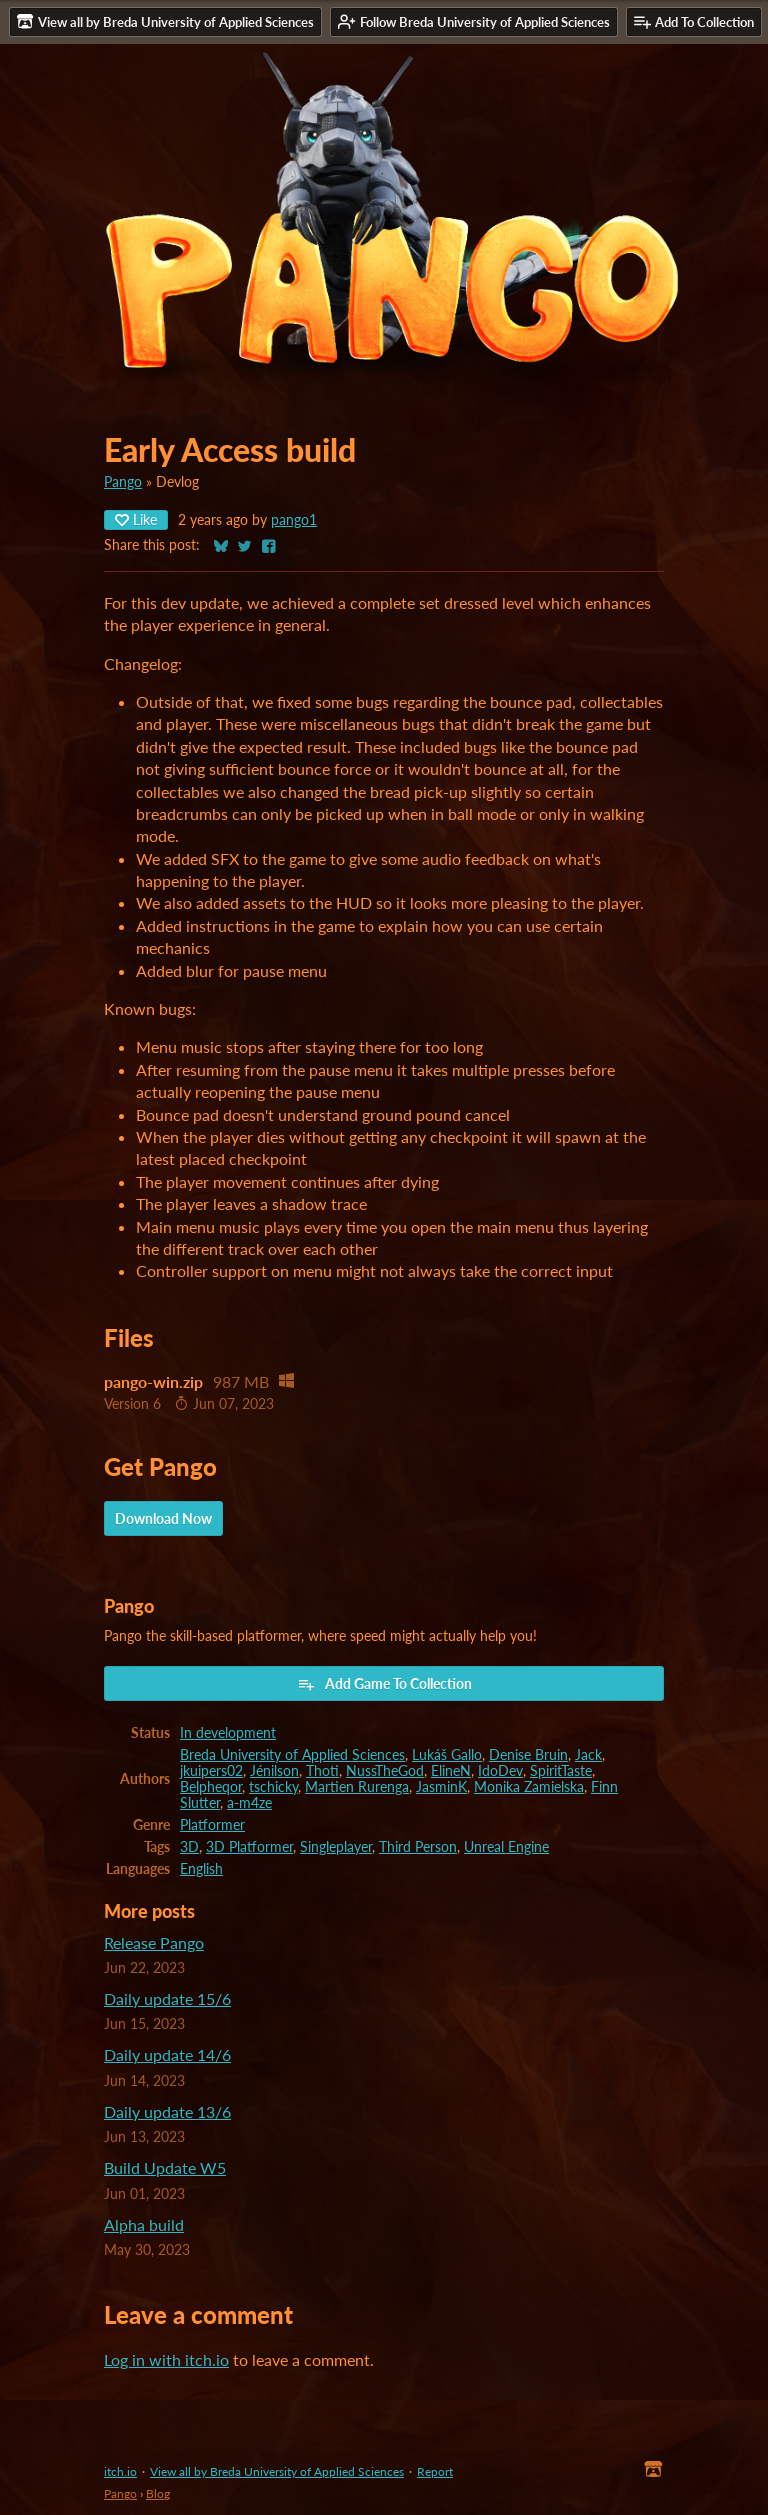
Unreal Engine (506, 1847)
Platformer (212, 1825)
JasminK (441, 1787)
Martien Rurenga (357, 1787)
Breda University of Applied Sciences (292, 1755)
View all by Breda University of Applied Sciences (277, 2471)
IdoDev (500, 1771)
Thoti (322, 1771)
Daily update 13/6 (167, 2111)
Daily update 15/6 (167, 1998)
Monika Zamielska (529, 1787)
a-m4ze (249, 1803)
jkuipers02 (211, 1771)
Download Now (163, 1518)
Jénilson (274, 1771)
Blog (158, 2493)
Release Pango (154, 1942)
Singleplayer (336, 1847)
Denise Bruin (528, 1755)
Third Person (418, 1847)
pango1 (294, 520)
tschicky (273, 1787)
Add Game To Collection (384, 1684)
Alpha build (144, 2224)
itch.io (120, 2471)
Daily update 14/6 (167, 2054)
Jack (588, 1755)
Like (136, 519)
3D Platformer (249, 1847)
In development (228, 1733)
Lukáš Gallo (447, 1755)
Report (435, 2471)
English (201, 1869)
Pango (123, 482)
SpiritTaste (561, 1771)
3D (189, 1847)
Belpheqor (211, 1787)
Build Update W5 (165, 2167)
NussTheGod (385, 1771)
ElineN (451, 1771)
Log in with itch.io (166, 2359)
